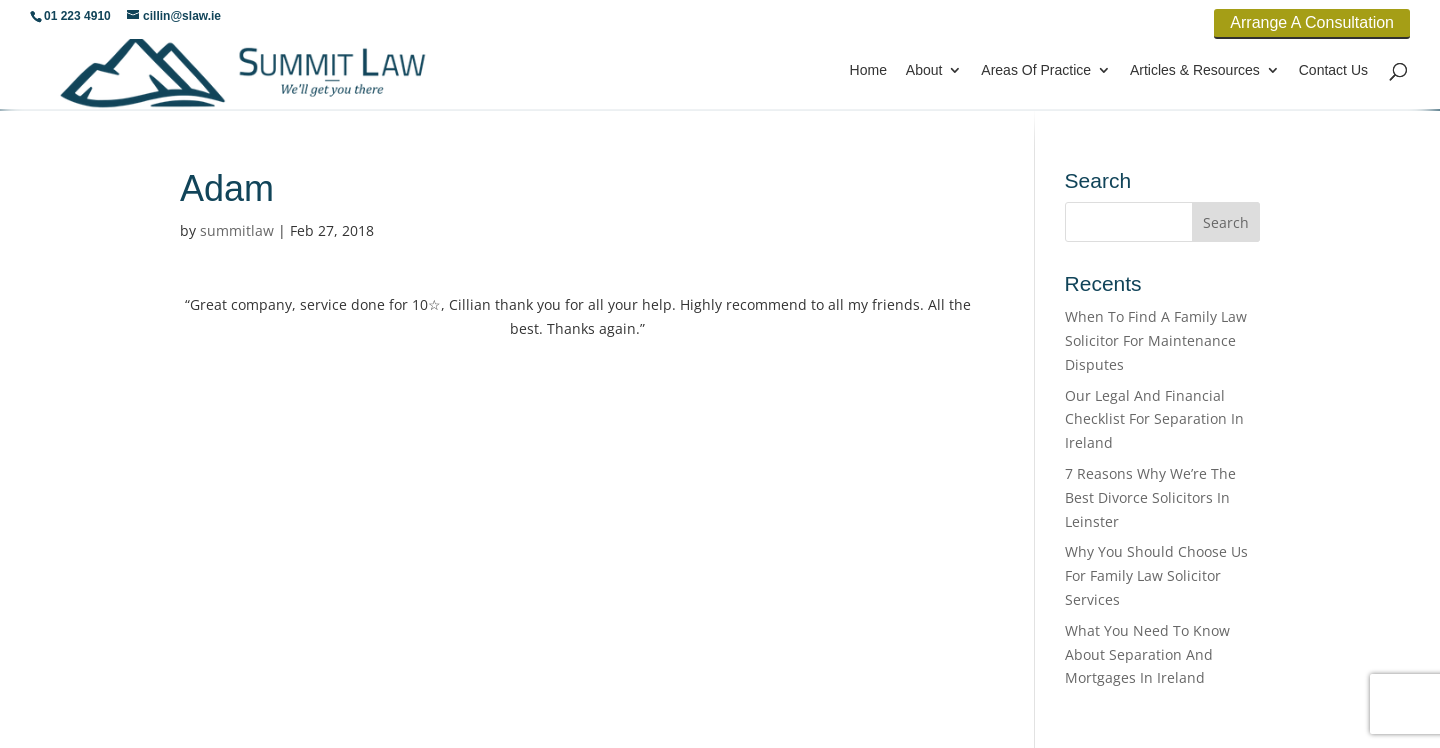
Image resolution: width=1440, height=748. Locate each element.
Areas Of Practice (1036, 70)
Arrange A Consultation (1312, 22)
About (924, 70)
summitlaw (237, 230)
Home (868, 70)
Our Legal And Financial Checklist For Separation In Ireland (1154, 419)
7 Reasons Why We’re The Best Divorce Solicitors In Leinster (1150, 497)
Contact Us (1333, 70)
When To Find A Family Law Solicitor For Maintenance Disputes (1156, 340)
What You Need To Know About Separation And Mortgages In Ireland (1147, 654)
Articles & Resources (1195, 70)
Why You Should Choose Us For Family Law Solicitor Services (1156, 575)
